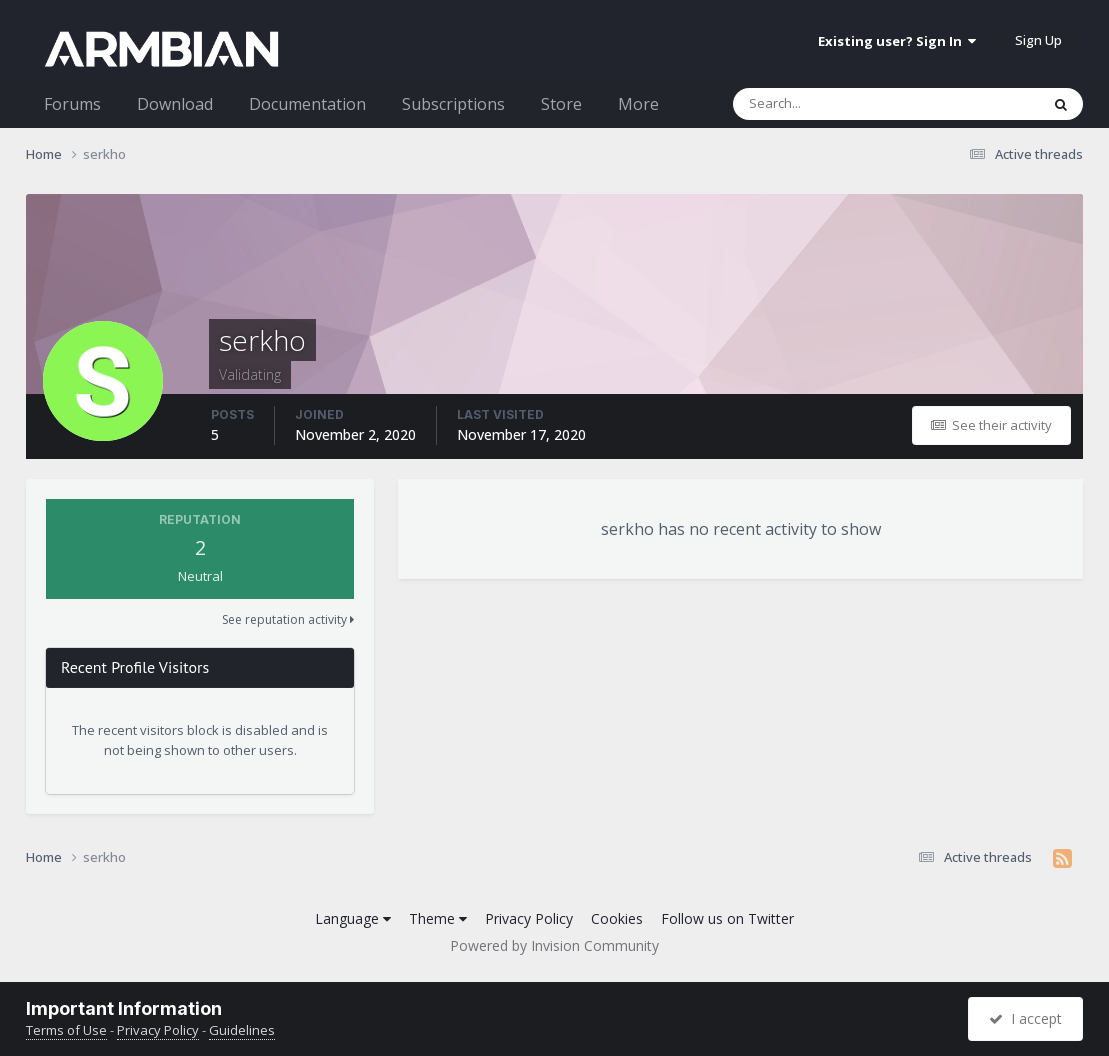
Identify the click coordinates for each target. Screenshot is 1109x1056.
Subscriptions (453, 104)
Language (353, 918)
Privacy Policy (529, 918)
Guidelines (242, 1030)
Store (561, 104)
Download (175, 104)
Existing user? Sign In (897, 41)
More (638, 104)
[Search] (834, 104)
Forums (72, 104)
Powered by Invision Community (554, 945)
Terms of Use (66, 1030)
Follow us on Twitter (727, 918)
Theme (438, 918)
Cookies (617, 918)
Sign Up (1038, 40)
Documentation (307, 104)
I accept (1025, 1018)
